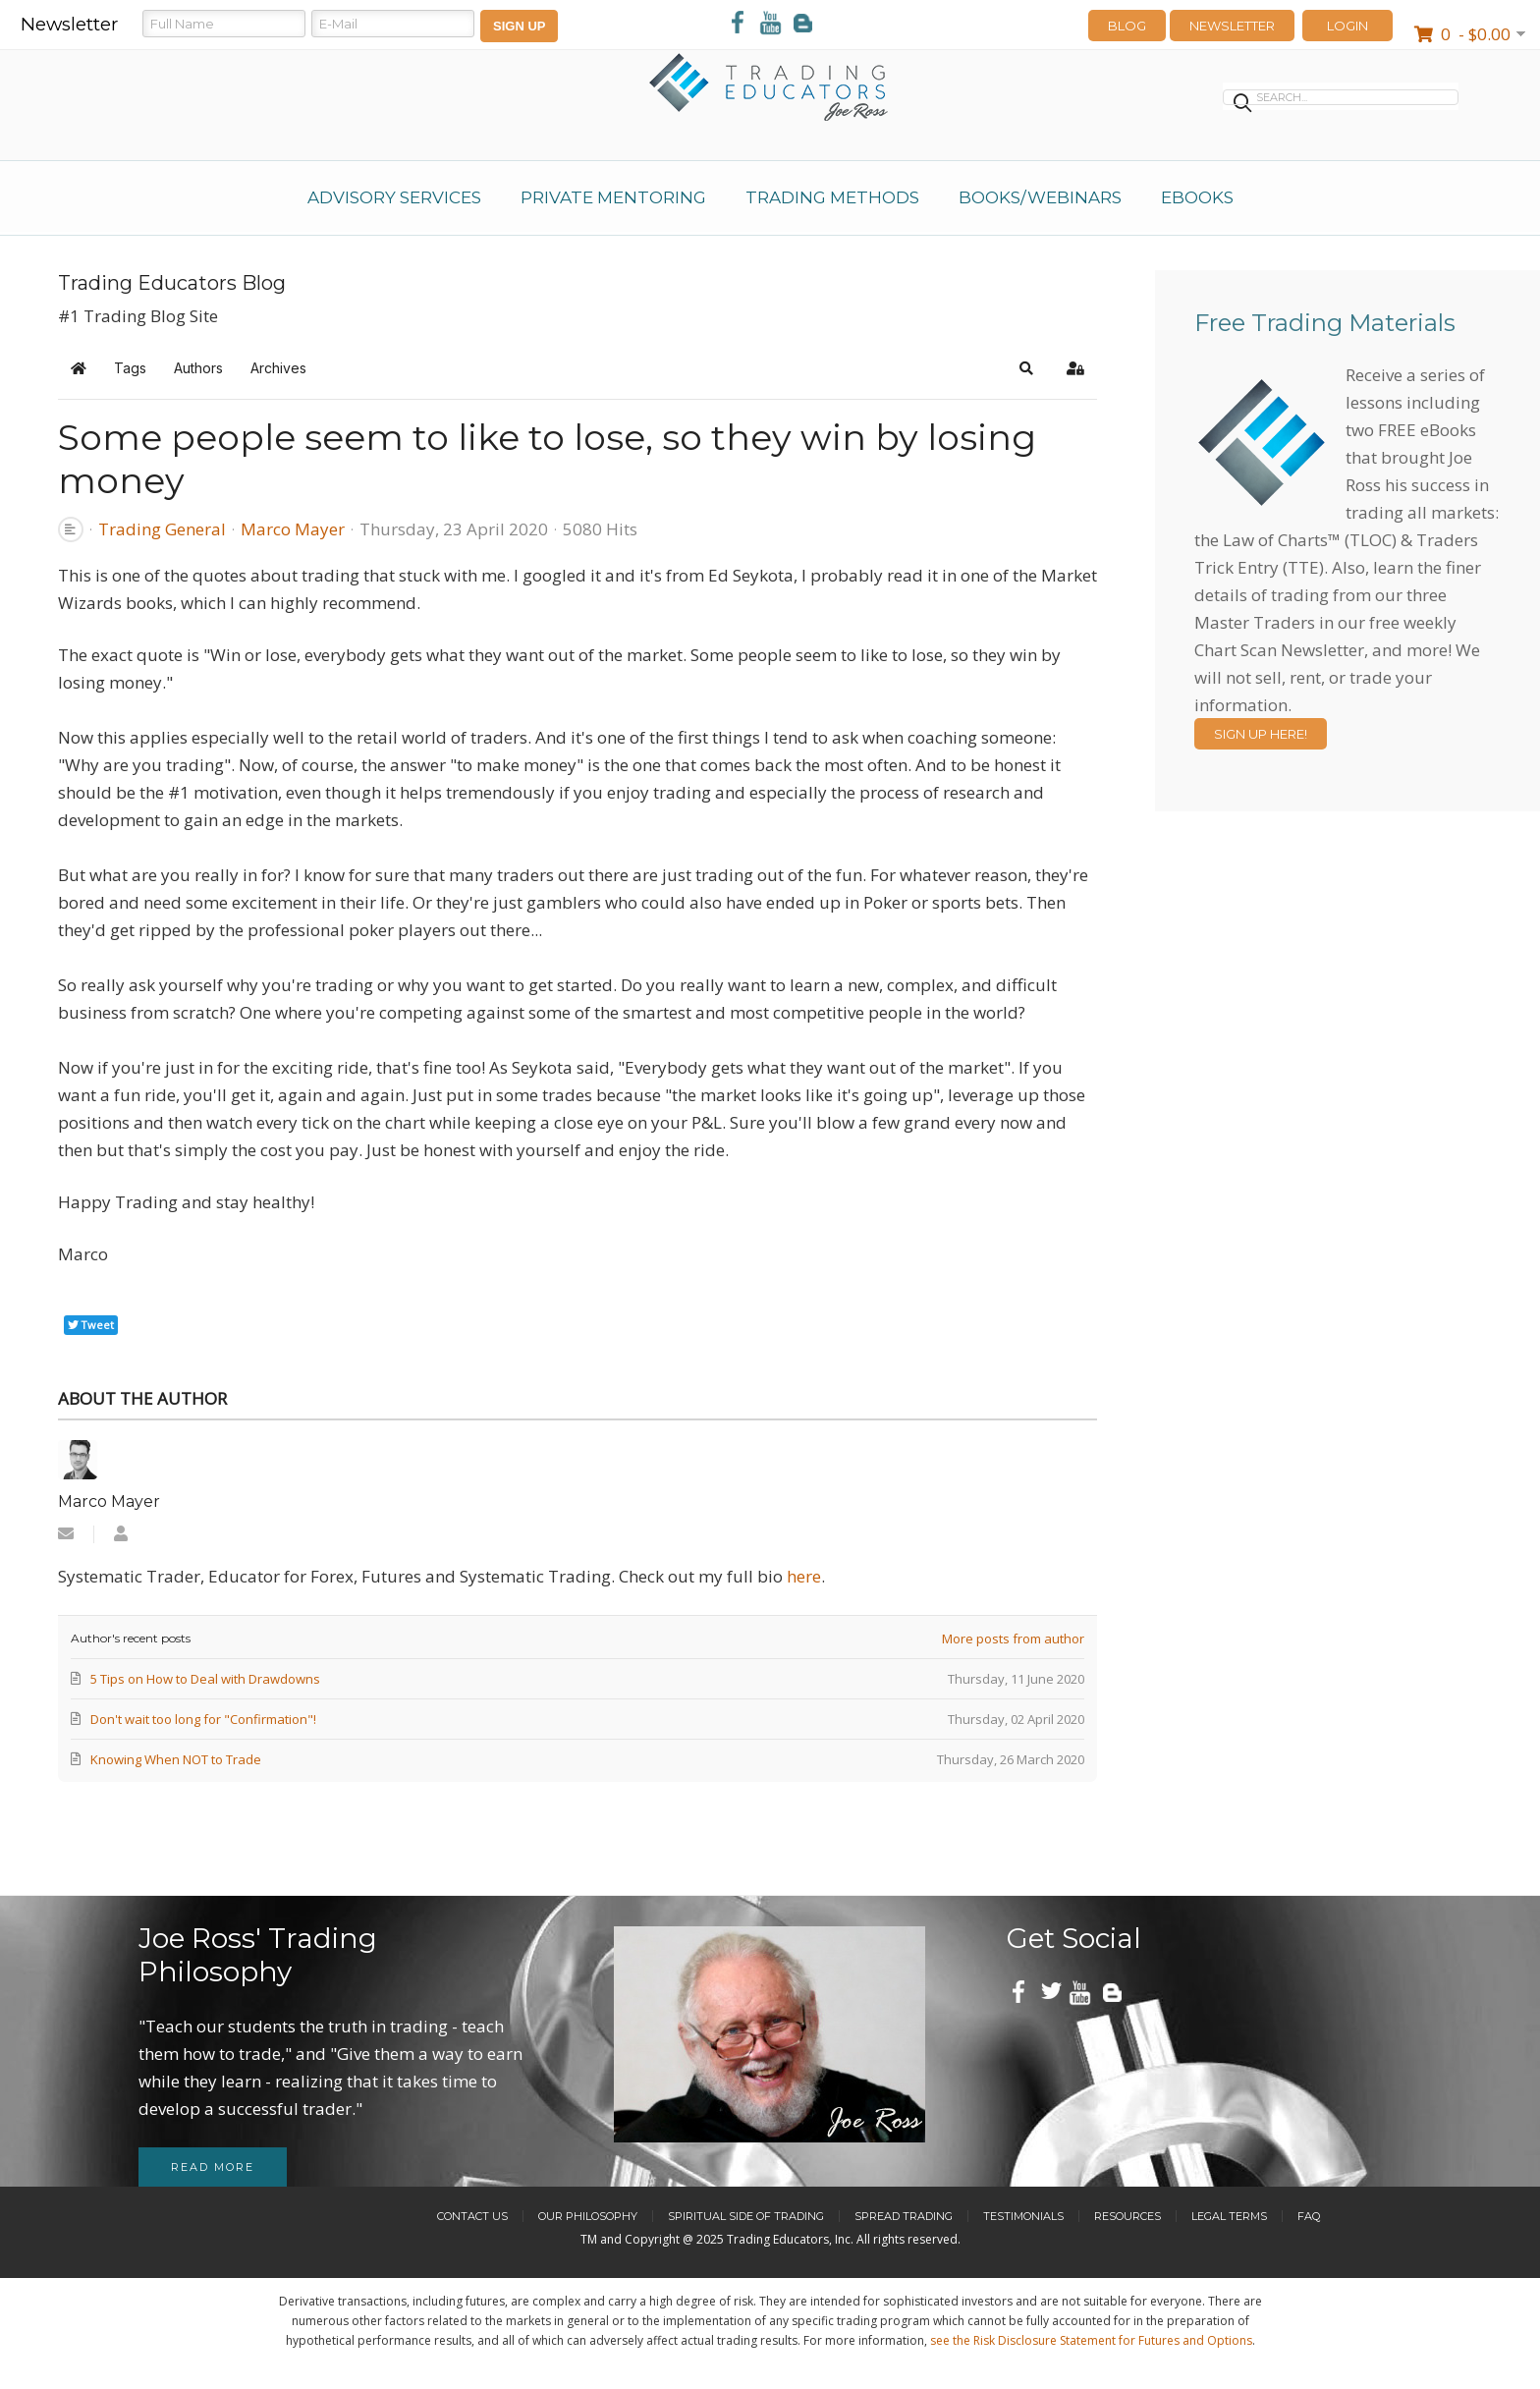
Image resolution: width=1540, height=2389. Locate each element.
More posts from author (1013, 1638)
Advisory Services (394, 197)
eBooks (1197, 197)
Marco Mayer (293, 529)
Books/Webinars (1040, 197)
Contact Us (472, 2216)
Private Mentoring (613, 197)
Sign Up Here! (1260, 734)
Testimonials (1023, 2216)
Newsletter (1232, 25)
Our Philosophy (587, 2216)
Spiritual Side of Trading (746, 2216)
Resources (1127, 2216)
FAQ (1308, 2216)
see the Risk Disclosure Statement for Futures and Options (1091, 2340)
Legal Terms (1229, 2216)
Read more (212, 2167)
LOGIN (1347, 25)
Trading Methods (832, 197)
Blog (1127, 25)
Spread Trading (903, 2216)
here (804, 1576)
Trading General (162, 529)
